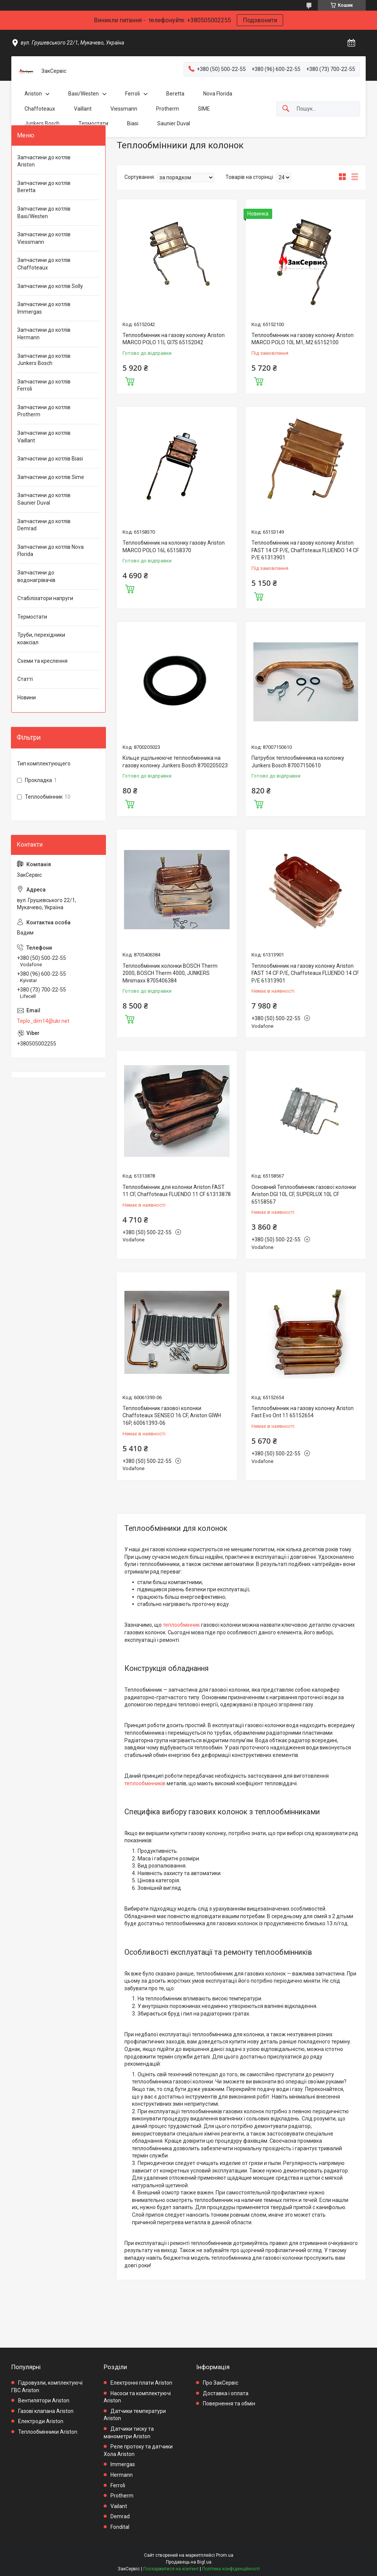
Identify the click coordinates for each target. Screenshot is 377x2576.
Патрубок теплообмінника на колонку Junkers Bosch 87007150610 (297, 761)
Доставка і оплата (225, 2393)
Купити (130, 380)
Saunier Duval (173, 123)
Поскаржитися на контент (171, 2568)
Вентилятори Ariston (43, 2400)
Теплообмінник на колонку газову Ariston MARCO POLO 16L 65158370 (174, 546)
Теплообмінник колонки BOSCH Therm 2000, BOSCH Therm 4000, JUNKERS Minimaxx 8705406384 (170, 973)
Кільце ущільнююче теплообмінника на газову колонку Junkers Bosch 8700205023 (175, 761)
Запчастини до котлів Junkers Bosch (43, 359)
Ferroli (132, 94)
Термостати (93, 123)
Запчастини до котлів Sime (50, 477)
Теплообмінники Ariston (47, 2432)
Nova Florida (217, 94)
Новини (26, 697)
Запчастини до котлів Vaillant (43, 436)
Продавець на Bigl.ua (188, 2562)
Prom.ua (224, 2555)
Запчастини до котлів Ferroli (43, 385)
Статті (25, 679)
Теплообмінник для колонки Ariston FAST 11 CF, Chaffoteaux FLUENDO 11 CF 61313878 (177, 1191)
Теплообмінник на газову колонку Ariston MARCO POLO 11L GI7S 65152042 (174, 339)
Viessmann (123, 109)
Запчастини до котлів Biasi (50, 459)
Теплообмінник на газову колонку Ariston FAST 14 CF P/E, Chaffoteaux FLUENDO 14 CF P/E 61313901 (305, 550)
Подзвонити (260, 20)
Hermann (121, 2475)
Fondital (119, 2527)
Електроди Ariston (40, 2421)
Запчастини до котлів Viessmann (43, 238)
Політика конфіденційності (231, 2568)
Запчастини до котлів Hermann (43, 333)
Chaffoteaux (40, 109)
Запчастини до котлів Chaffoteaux (43, 264)
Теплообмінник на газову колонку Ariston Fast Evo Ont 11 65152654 (302, 1412)
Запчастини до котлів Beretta (43, 187)
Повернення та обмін (229, 2403)
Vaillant (83, 109)
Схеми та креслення (42, 661)
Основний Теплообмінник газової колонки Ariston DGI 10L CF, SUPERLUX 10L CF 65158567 (303, 1194)
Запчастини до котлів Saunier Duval (43, 499)
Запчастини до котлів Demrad (43, 525)
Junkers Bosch (42, 123)
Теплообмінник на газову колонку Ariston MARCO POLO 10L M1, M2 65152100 (302, 339)
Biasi (132, 123)
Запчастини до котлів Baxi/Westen (43, 212)
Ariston (33, 94)
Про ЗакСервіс (220, 2383)
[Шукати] (285, 109)
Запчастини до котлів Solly (50, 286)
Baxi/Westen (83, 94)
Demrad (120, 2516)
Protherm (167, 109)
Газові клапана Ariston (46, 2411)
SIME (204, 109)
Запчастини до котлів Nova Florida (50, 550)
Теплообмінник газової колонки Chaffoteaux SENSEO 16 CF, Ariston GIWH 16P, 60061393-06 (172, 1415)
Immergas (122, 2464)
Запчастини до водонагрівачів (36, 576)
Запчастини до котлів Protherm (43, 411)
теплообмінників (145, 1783)
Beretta (175, 94)
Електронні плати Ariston (141, 2383)
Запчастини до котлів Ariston (43, 161)
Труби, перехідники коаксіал (41, 638)
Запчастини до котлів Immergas (43, 308)
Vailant (118, 2506)
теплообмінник (181, 1625)
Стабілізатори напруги (45, 598)
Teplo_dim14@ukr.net (43, 1021)
